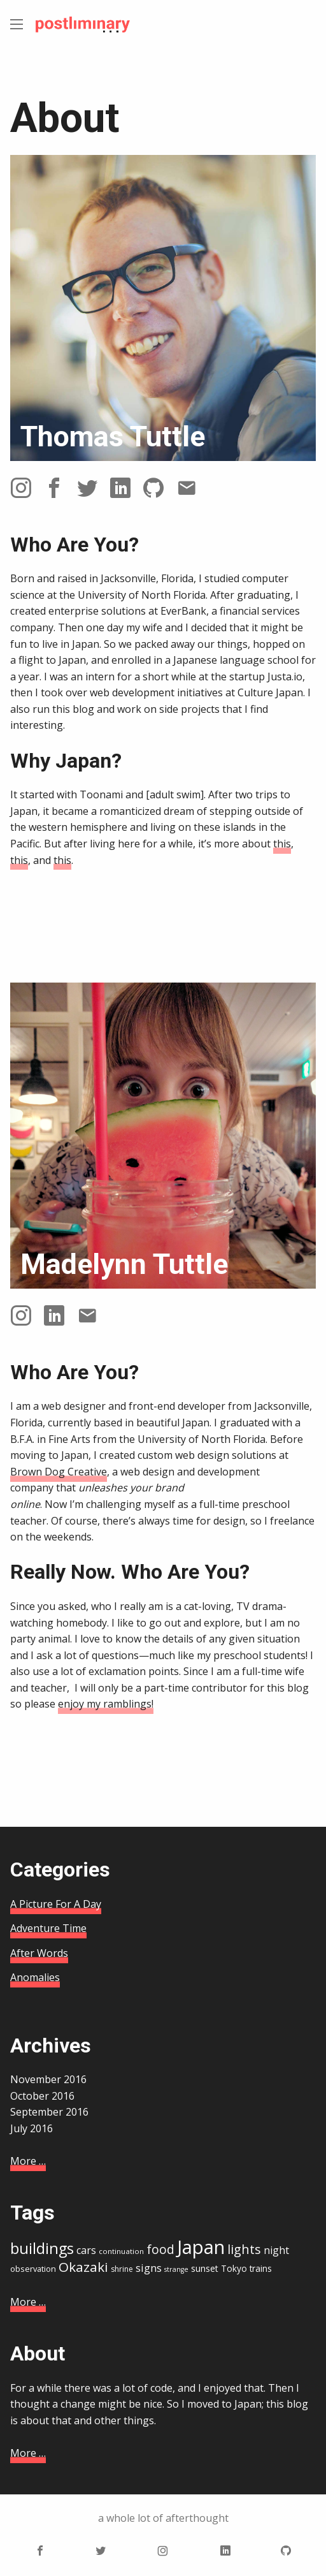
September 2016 (49, 2112)
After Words (39, 1953)
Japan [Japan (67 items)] (201, 2247)
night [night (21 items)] (276, 2250)
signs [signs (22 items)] (149, 2267)
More (28, 2161)
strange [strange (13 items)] (176, 2269)
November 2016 (48, 2079)
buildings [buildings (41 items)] (42, 2248)
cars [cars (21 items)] (86, 2250)
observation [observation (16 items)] (33, 2268)
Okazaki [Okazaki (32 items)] (83, 2267)
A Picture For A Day (55, 1904)
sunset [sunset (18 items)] (204, 2268)
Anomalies (35, 1977)
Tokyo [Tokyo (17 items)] (234, 2268)
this (282, 844)
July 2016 (31, 2128)
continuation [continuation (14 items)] (121, 2251)
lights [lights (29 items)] (244, 2249)
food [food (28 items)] (160, 2249)
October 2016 (42, 2096)
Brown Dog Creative (58, 1472)
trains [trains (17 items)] (261, 2268)
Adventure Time (48, 1928)
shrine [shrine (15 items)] (122, 2269)
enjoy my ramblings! (105, 1704)
